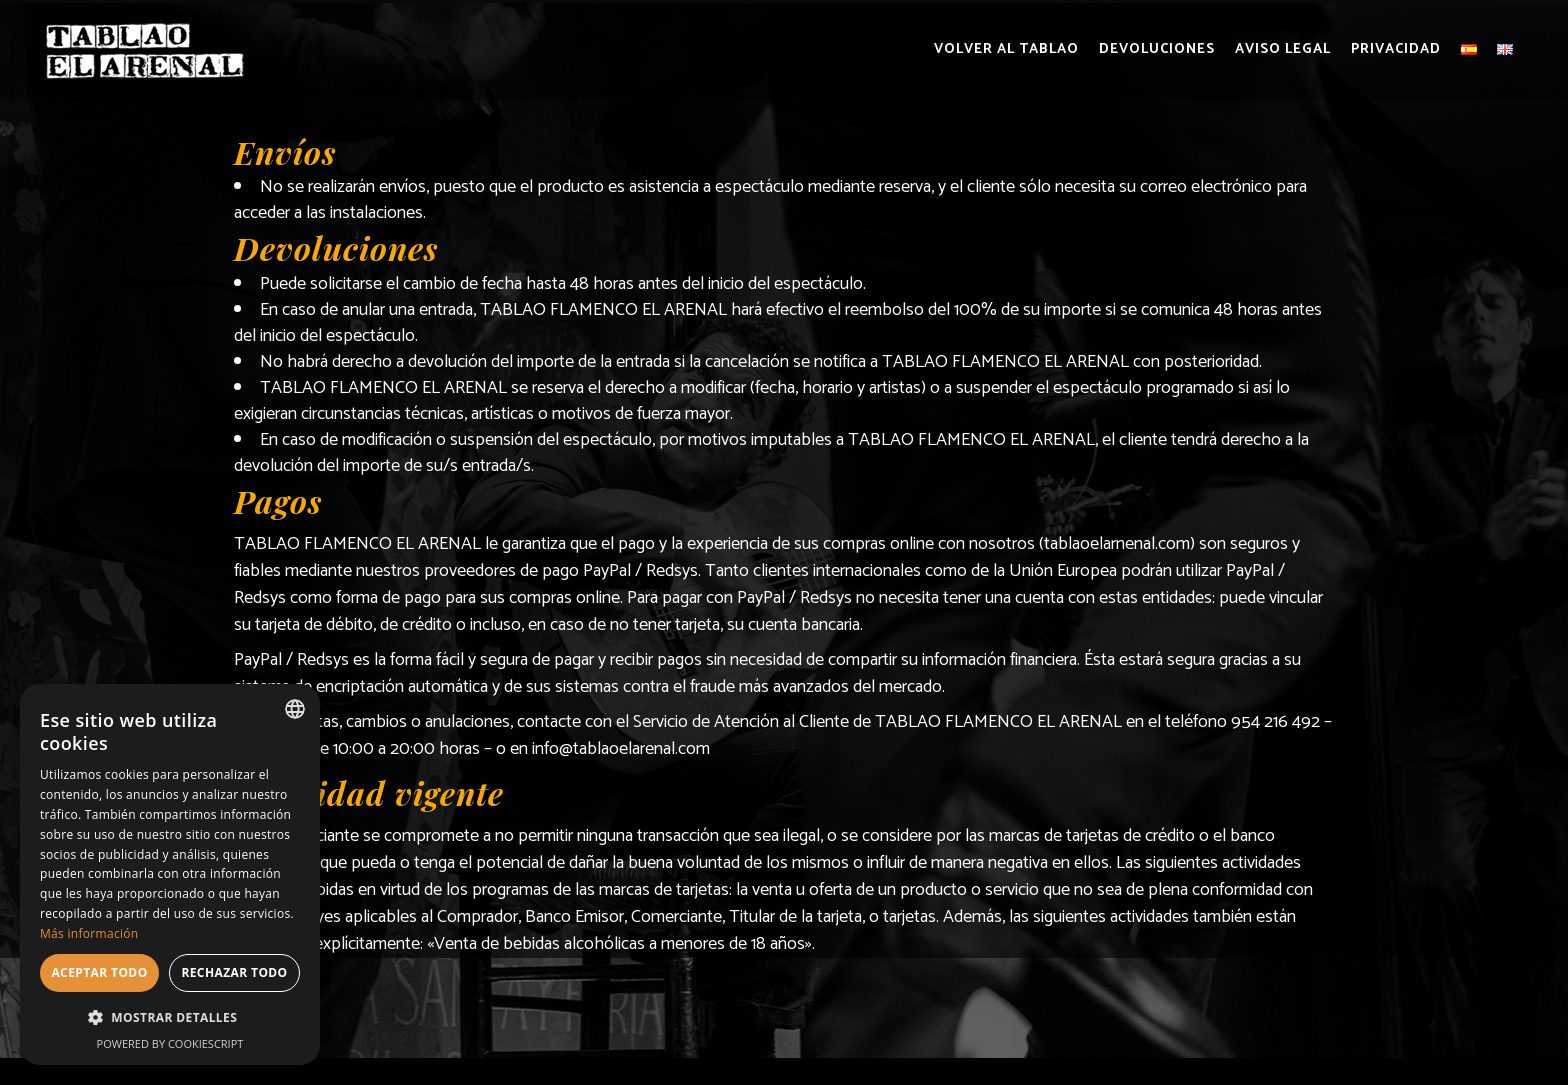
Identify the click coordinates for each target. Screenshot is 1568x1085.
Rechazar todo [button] (234, 972)
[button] (170, 1018)
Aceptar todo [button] (99, 972)
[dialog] (170, 874)
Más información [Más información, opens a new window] (89, 933)
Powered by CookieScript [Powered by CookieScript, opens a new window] (170, 1043)
